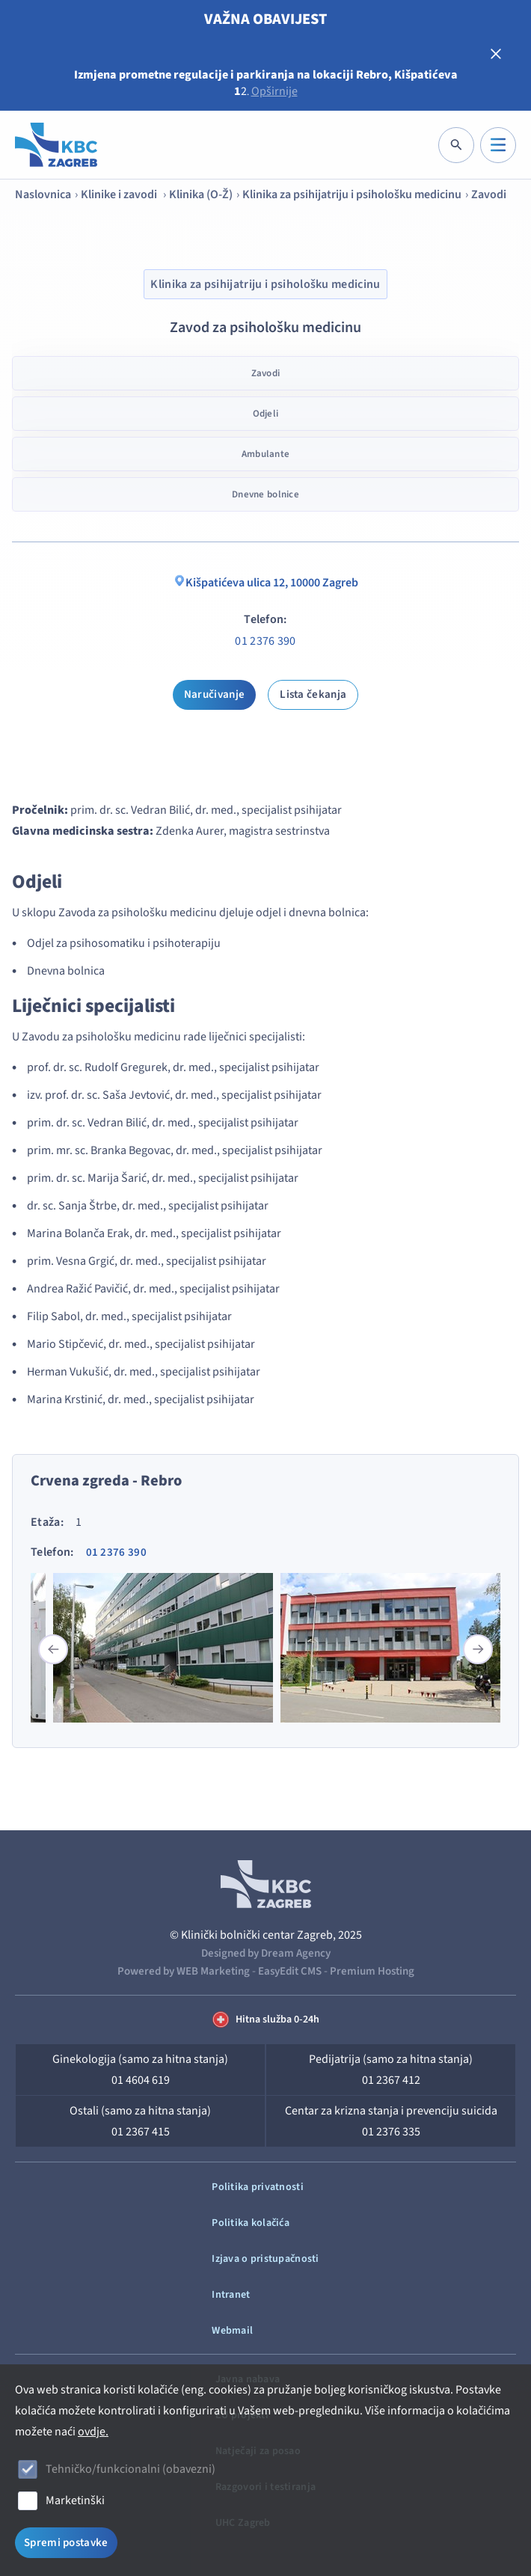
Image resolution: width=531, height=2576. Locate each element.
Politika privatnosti (258, 2187)
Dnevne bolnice (265, 494)
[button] (478, 1649)
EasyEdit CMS (290, 1971)
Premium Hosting (372, 1971)
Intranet (231, 2294)
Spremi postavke (66, 2543)
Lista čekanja (313, 694)
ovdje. (93, 2431)
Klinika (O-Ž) (201, 194)
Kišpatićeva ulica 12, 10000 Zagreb (266, 582)
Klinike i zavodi (120, 194)
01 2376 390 (265, 641)
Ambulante (265, 454)
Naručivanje (214, 694)
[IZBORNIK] (498, 145)
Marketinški (75, 2500)
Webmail (232, 2330)
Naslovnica (43, 194)
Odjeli (266, 413)
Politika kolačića (250, 2222)
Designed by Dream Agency (266, 1953)
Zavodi (488, 194)
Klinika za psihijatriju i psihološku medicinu (351, 194)
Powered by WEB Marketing (183, 1971)
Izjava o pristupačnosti (265, 2258)
